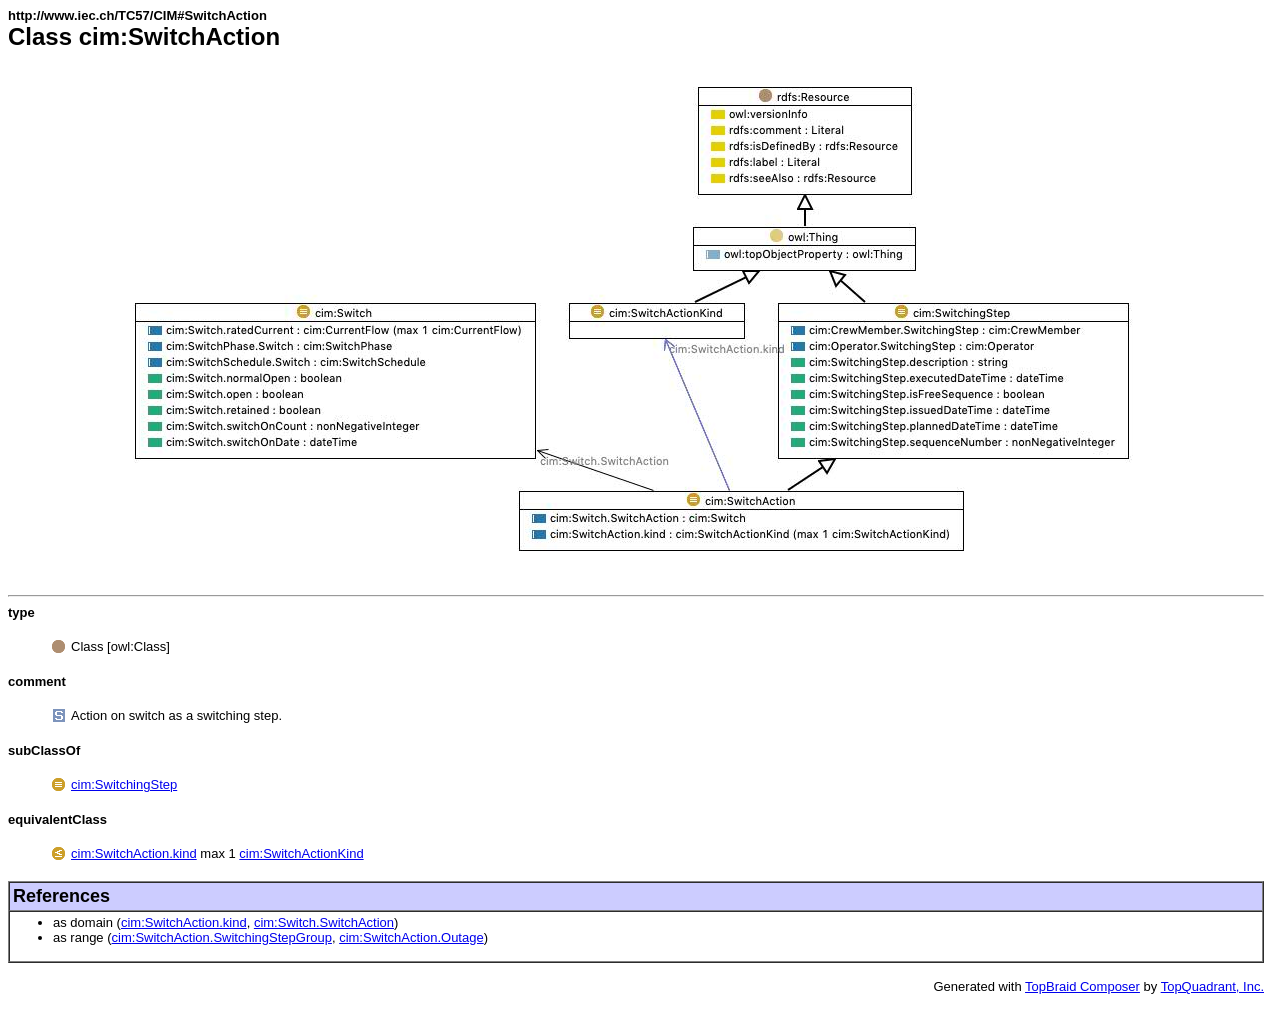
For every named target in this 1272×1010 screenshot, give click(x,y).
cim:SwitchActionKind (301, 853)
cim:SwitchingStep (124, 784)
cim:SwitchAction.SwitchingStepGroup (222, 937)
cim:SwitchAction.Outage (411, 937)
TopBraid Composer (1082, 986)
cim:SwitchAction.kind (134, 853)
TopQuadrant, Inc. (1212, 986)
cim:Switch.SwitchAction (324, 922)
